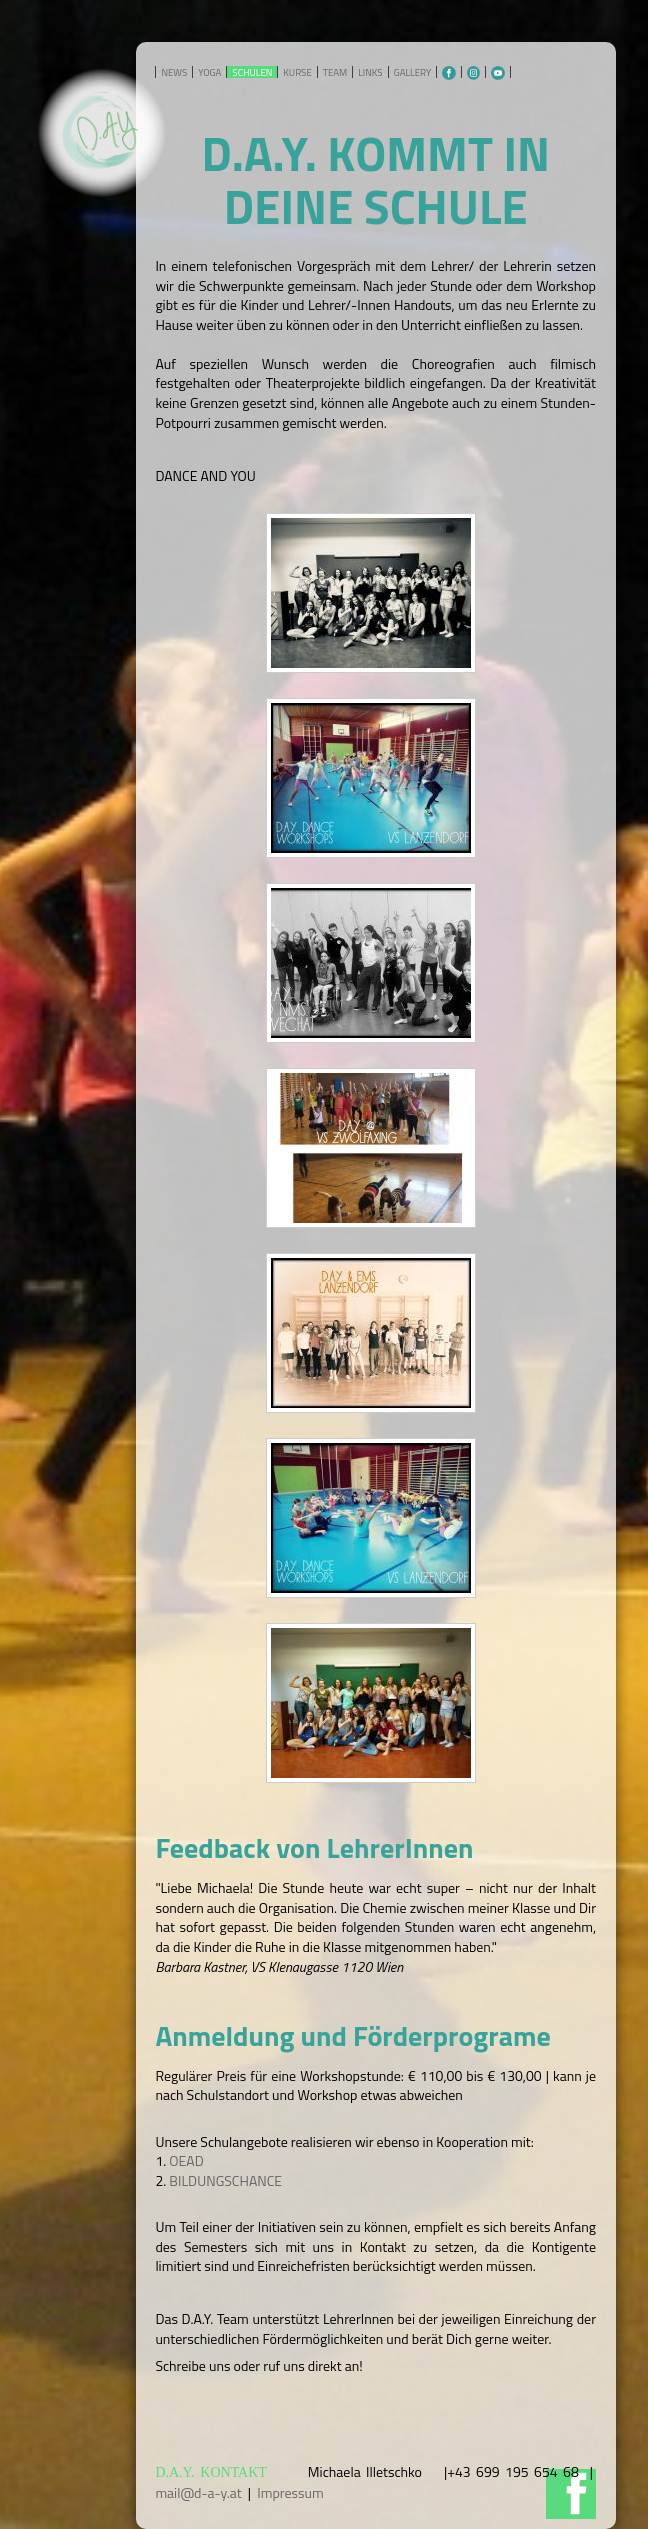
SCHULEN (252, 73)
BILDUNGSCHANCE (225, 2180)
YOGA (209, 73)
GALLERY (412, 73)
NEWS (174, 73)
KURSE (297, 73)
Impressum (290, 2492)
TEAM (335, 73)
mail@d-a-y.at (198, 2492)
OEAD (186, 2160)
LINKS (370, 73)
